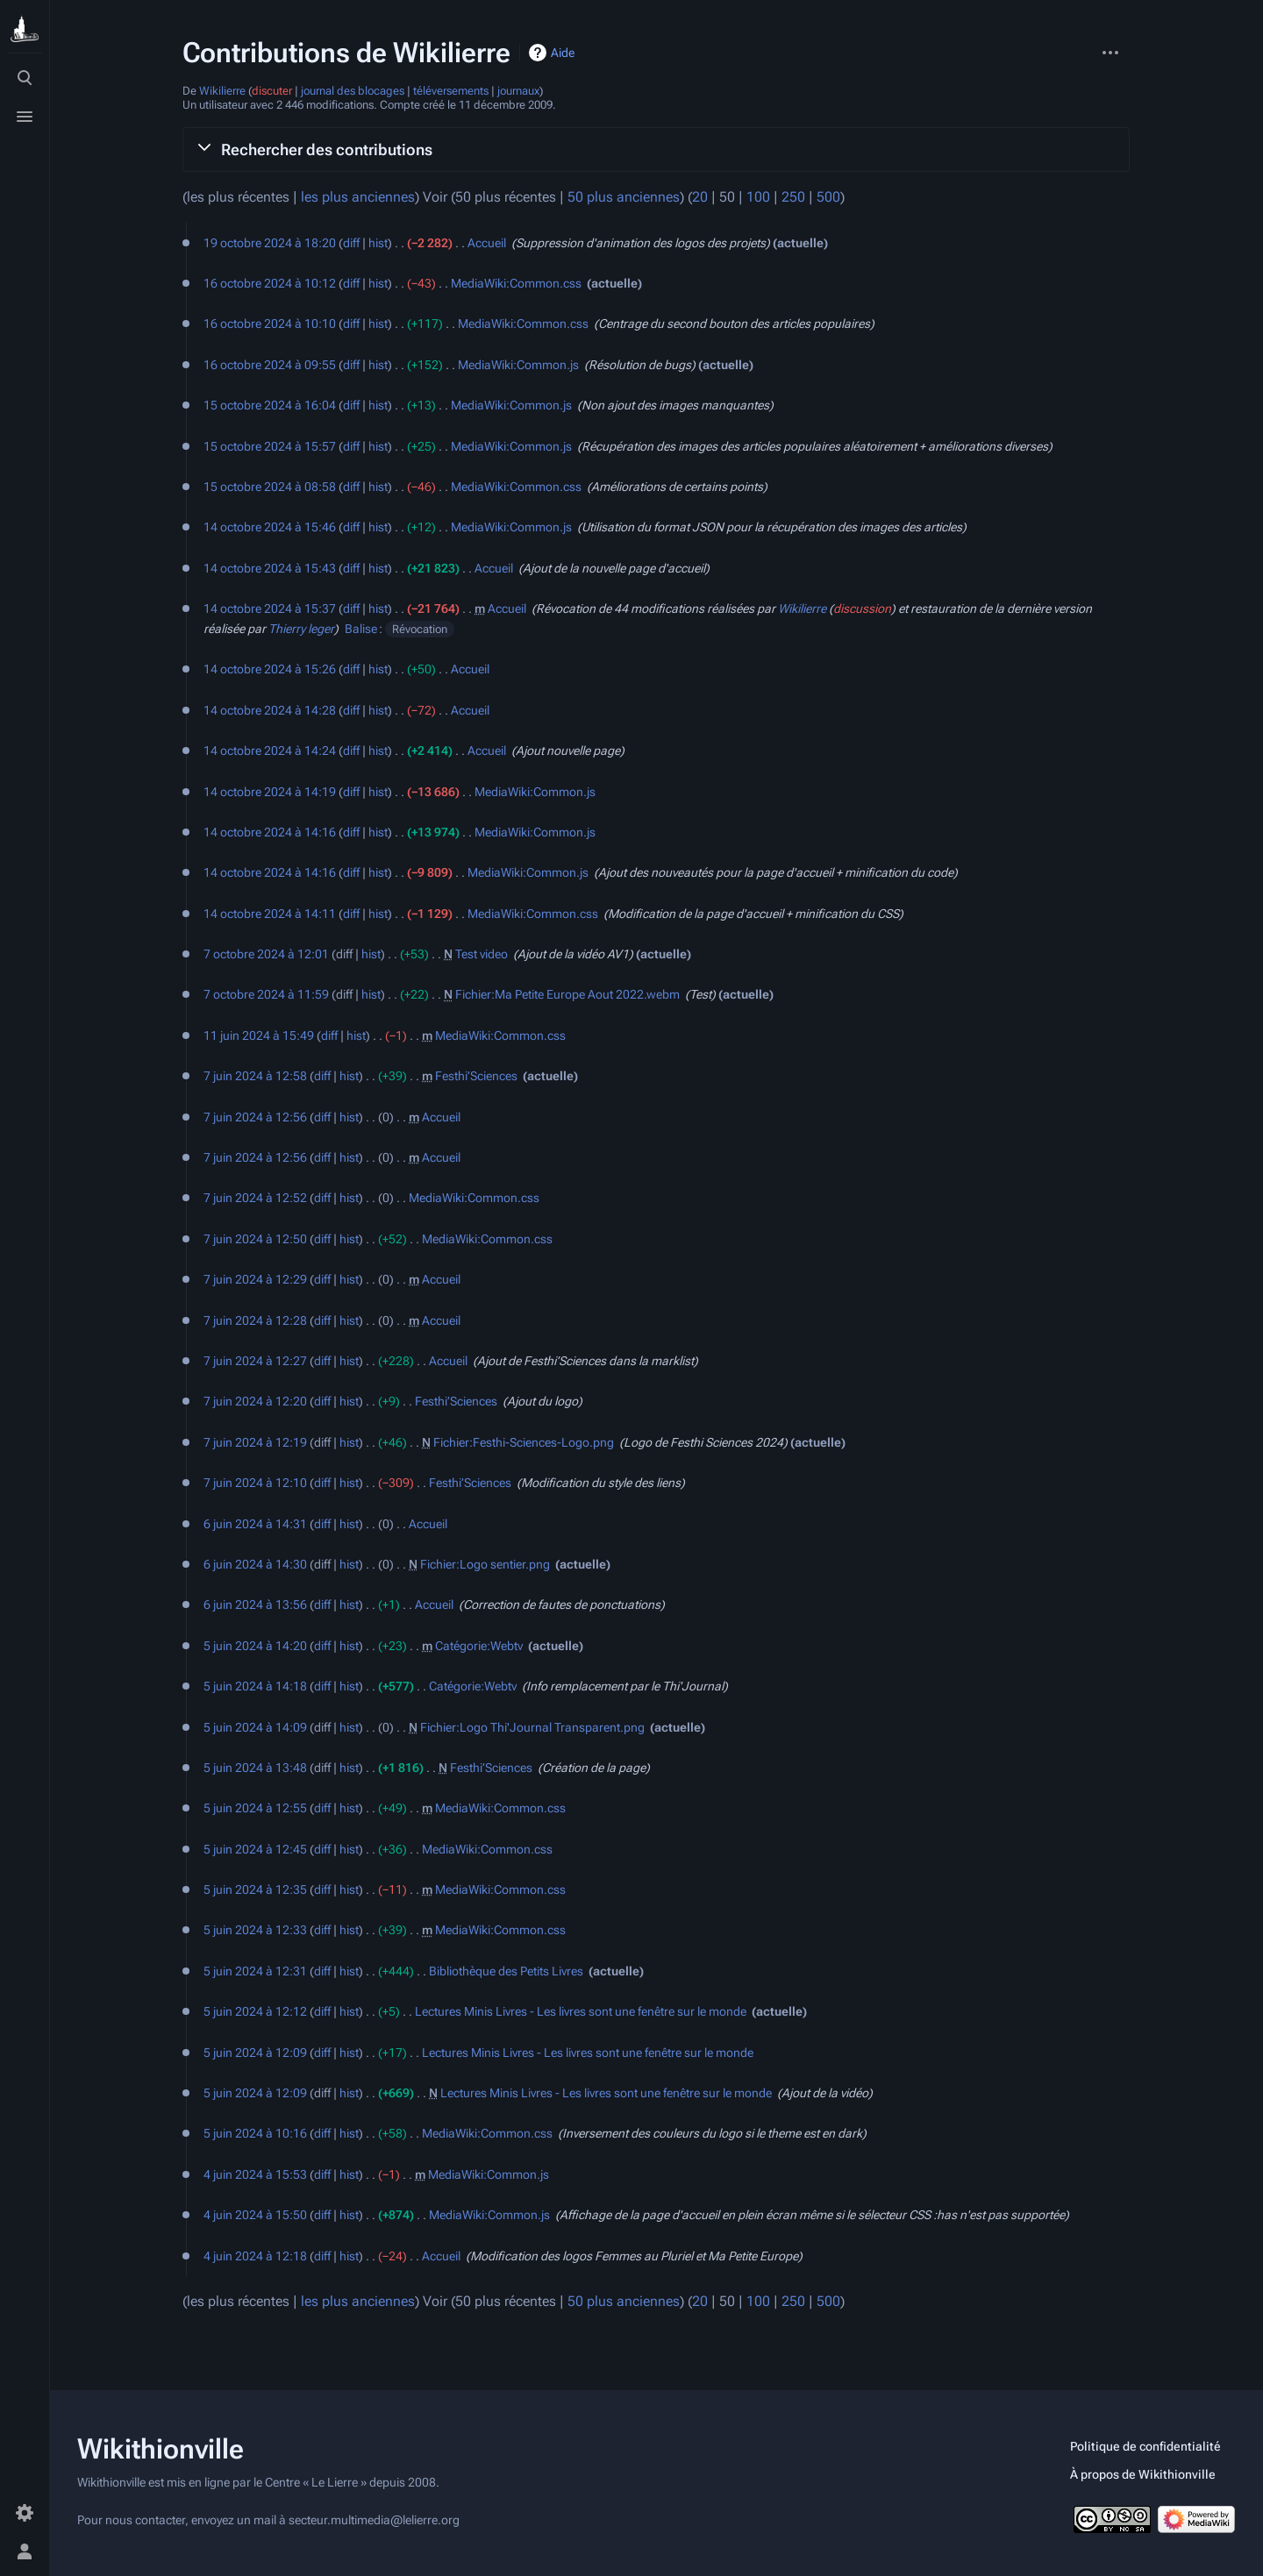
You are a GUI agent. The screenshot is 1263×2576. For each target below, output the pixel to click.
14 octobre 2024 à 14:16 (269, 832)
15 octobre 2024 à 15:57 (269, 446)
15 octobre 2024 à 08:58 (269, 487)
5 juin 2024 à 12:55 (255, 1808)
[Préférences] (24, 2512)
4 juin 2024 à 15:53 (255, 2174)
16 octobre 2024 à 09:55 (269, 365)
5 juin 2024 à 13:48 (255, 1768)
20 (700, 197)
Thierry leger (301, 629)
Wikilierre (222, 90)
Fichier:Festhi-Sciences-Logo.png (523, 1442)
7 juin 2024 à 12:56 (255, 1117)
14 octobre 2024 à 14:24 (269, 751)
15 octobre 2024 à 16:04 (269, 405)
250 (793, 197)
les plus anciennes (358, 197)
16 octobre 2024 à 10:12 (269, 283)
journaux (518, 90)
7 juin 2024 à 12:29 (255, 1279)
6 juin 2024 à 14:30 (255, 1564)
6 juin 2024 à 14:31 (255, 1524)
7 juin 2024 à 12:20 (255, 1401)
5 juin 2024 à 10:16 (255, 2133)
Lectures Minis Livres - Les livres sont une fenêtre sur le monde (580, 2011)
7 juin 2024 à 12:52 (255, 1198)
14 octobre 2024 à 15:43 (269, 568)
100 (758, 197)
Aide (562, 53)
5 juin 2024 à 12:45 (255, 1849)
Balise (361, 629)
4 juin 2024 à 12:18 (255, 2256)
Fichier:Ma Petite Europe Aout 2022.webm (567, 994)
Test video (481, 954)
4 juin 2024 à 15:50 (255, 2215)
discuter (272, 90)
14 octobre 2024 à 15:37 (269, 608)
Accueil (486, 243)
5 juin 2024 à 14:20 (255, 1646)
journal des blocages (352, 90)
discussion (862, 608)
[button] (656, 149)
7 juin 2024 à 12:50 (255, 1239)
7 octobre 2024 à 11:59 (266, 994)
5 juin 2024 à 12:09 (255, 2053)
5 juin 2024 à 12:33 (255, 1930)
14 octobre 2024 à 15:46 (269, 527)
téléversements (451, 90)
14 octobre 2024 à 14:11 (269, 914)
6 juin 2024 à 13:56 (255, 1605)
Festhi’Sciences (476, 1076)
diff (351, 243)
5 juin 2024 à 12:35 (255, 1889)
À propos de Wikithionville (1143, 2474)
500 (828, 197)
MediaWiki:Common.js (518, 365)
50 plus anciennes (623, 197)
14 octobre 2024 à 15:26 (269, 669)
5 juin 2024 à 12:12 (255, 2011)
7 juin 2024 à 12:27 (255, 1361)
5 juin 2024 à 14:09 (255, 1727)
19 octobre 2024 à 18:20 (269, 243)
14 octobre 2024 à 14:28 (269, 710)
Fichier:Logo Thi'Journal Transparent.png (532, 1727)
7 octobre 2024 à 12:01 (266, 954)
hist (378, 243)
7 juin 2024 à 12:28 (255, 1320)
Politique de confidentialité (1145, 2446)
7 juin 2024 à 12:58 (255, 1076)
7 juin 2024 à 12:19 (255, 1442)
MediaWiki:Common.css (516, 283)
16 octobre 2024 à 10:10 (269, 324)
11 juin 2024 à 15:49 (258, 1035)
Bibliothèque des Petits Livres (506, 1971)
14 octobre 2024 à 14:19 (269, 792)
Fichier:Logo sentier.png (485, 1564)
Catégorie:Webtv (479, 1646)
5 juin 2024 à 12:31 (255, 1971)
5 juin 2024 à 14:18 (255, 1686)
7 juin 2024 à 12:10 (255, 1483)
